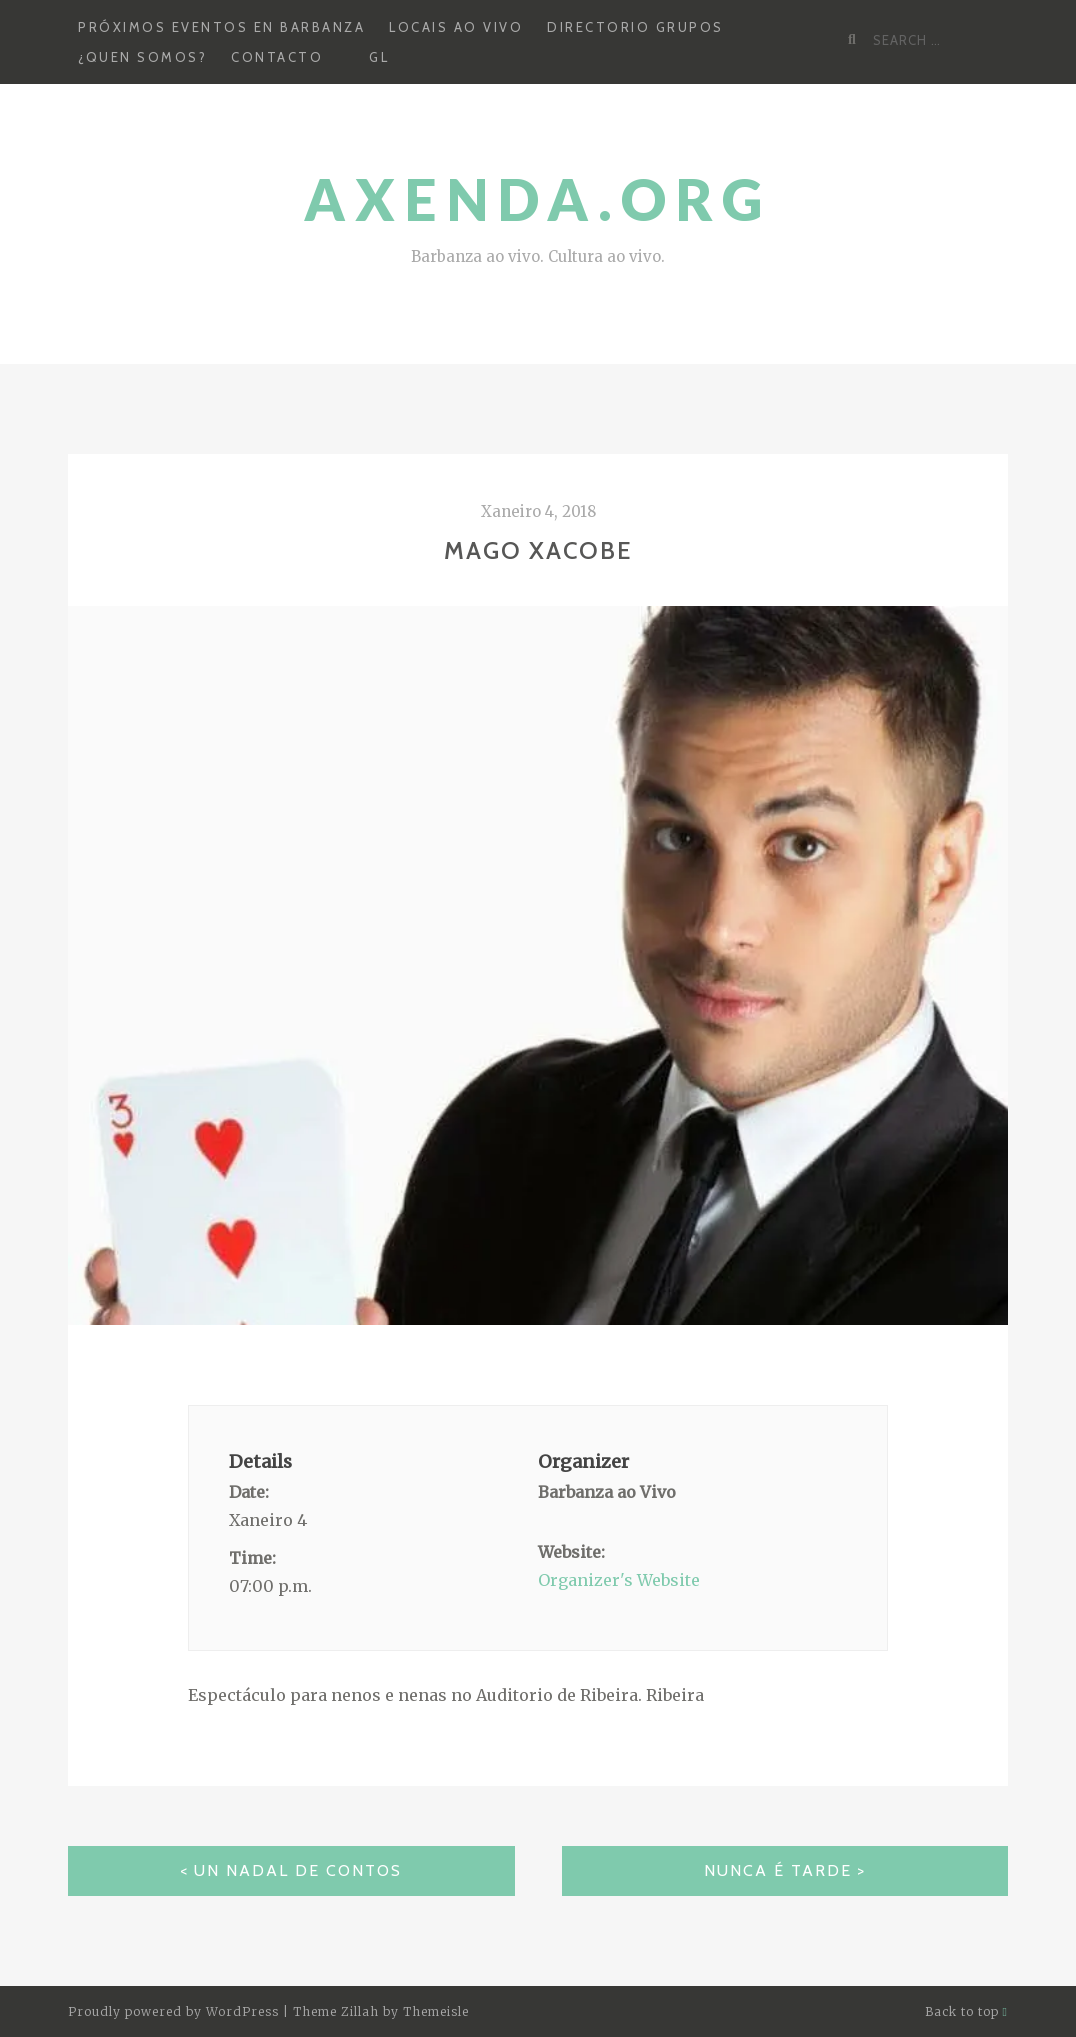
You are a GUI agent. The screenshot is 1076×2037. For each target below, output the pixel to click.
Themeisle (436, 2011)
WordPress (242, 2011)
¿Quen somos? (142, 57)
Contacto (277, 57)
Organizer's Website (619, 1580)
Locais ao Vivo (456, 27)
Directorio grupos (635, 27)
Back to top (966, 2011)
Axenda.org (538, 199)
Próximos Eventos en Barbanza (221, 27)
